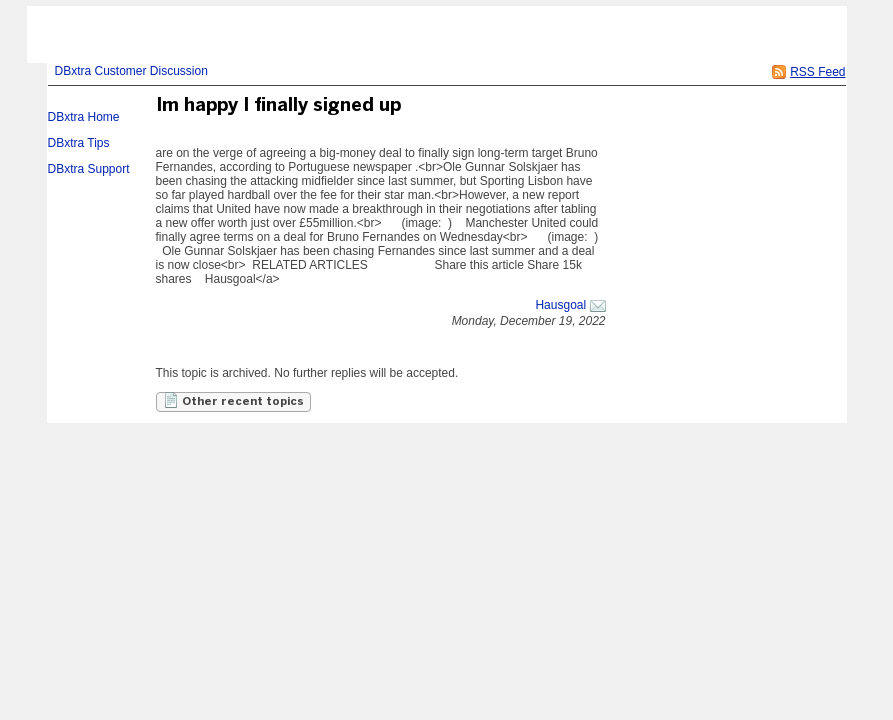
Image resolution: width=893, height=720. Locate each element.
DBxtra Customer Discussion (131, 71)
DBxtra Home (84, 117)
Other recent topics (233, 400)
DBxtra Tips (79, 143)
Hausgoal (560, 305)
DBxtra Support (89, 169)
